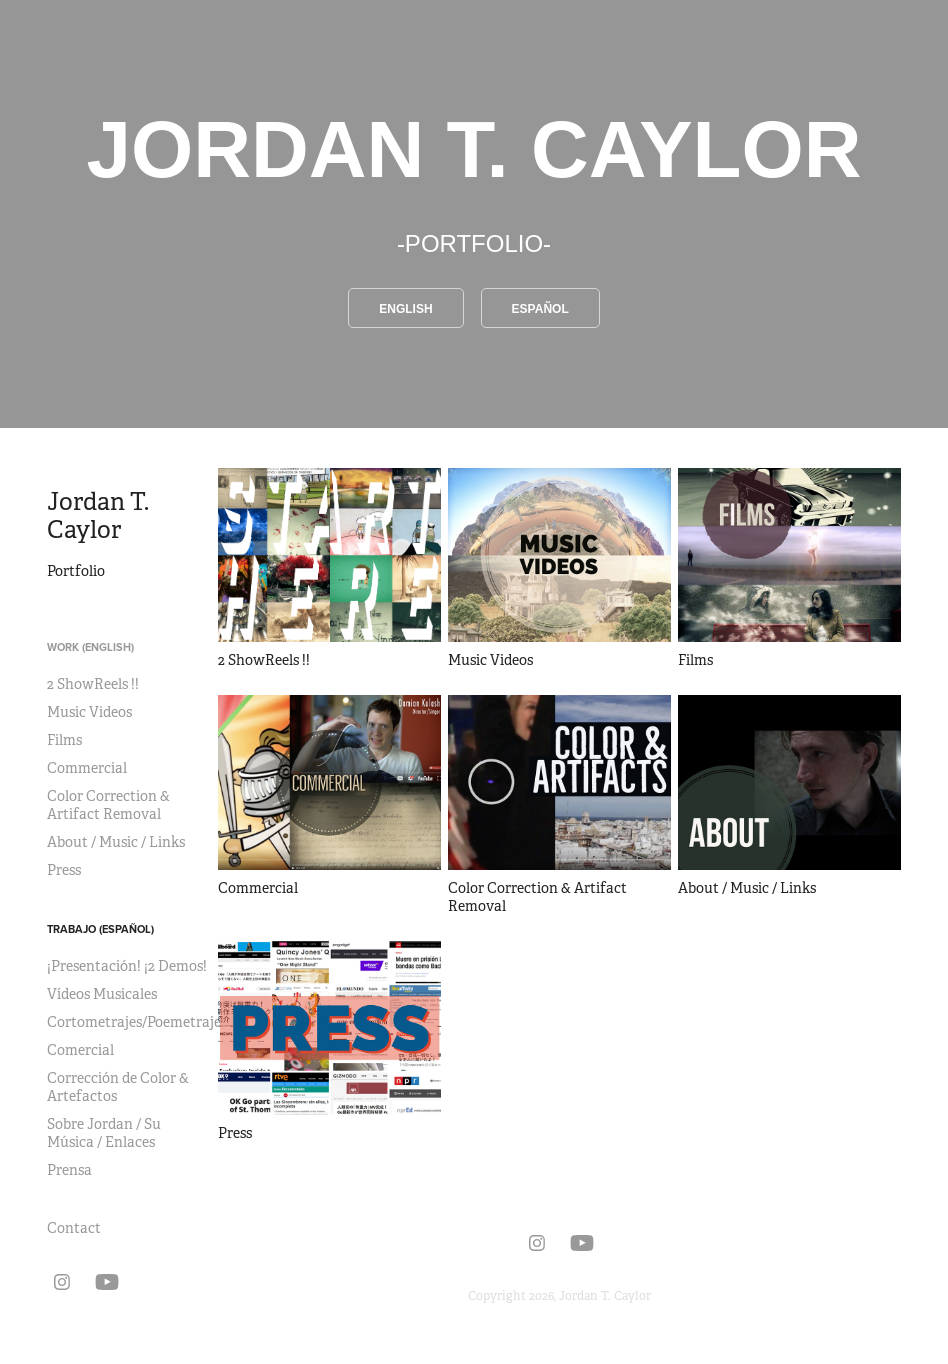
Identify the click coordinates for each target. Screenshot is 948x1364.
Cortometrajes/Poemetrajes (137, 1022)
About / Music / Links (116, 842)
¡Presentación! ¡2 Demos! (127, 966)
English (405, 309)
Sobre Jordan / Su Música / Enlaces (104, 1133)
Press (64, 870)
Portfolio (76, 571)
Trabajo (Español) (100, 929)
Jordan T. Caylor (100, 516)
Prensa (69, 1170)
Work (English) (90, 647)
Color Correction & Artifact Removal (108, 805)
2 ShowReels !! (93, 684)
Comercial (80, 1050)
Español (540, 309)
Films (64, 740)
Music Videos (89, 712)
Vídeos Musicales (102, 994)
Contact (74, 1228)
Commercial (87, 768)
